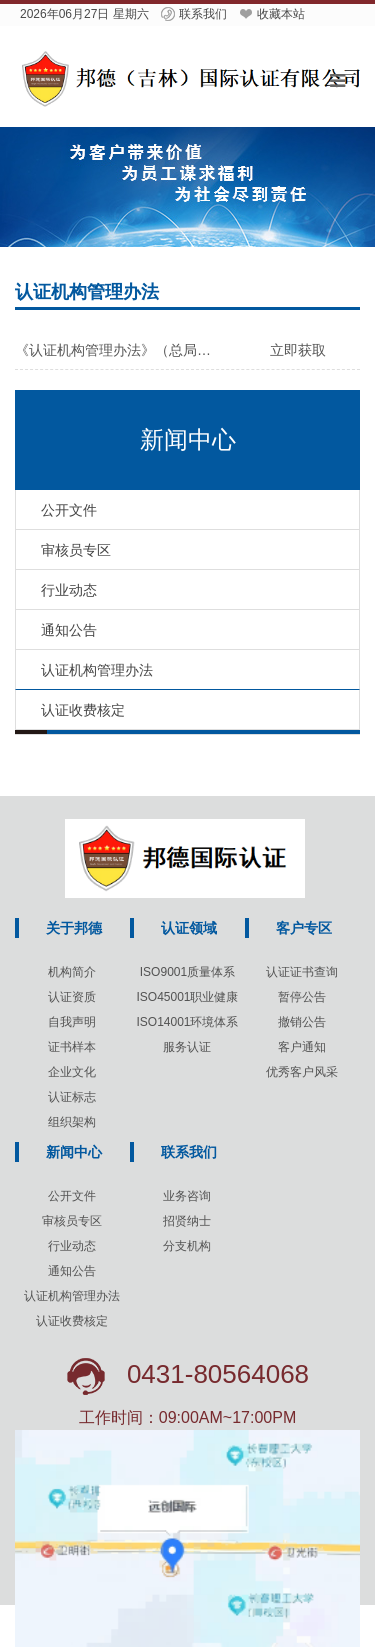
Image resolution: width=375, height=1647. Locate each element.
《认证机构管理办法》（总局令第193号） (118, 350)
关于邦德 (74, 928)
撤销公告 (302, 1022)
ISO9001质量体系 (187, 972)
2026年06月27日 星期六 (84, 14)
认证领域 (189, 928)
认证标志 (72, 1097)
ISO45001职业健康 (187, 997)
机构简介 (72, 972)
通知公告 (72, 1271)
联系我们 (193, 14)
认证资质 (72, 997)
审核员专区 (72, 1221)
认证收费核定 (72, 1321)
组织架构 (72, 1122)
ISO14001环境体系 (187, 1022)
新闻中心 (74, 1152)
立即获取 (298, 350)
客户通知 (302, 1047)
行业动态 (72, 1246)
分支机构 (187, 1246)
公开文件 (72, 1196)
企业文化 (72, 1072)
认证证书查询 (302, 972)
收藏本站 (271, 14)
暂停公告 (302, 997)
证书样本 (72, 1047)
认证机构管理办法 (72, 1296)
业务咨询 (187, 1196)
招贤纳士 (187, 1221)
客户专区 (304, 928)
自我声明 (72, 1022)
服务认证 (187, 1047)
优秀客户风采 (302, 1072)
